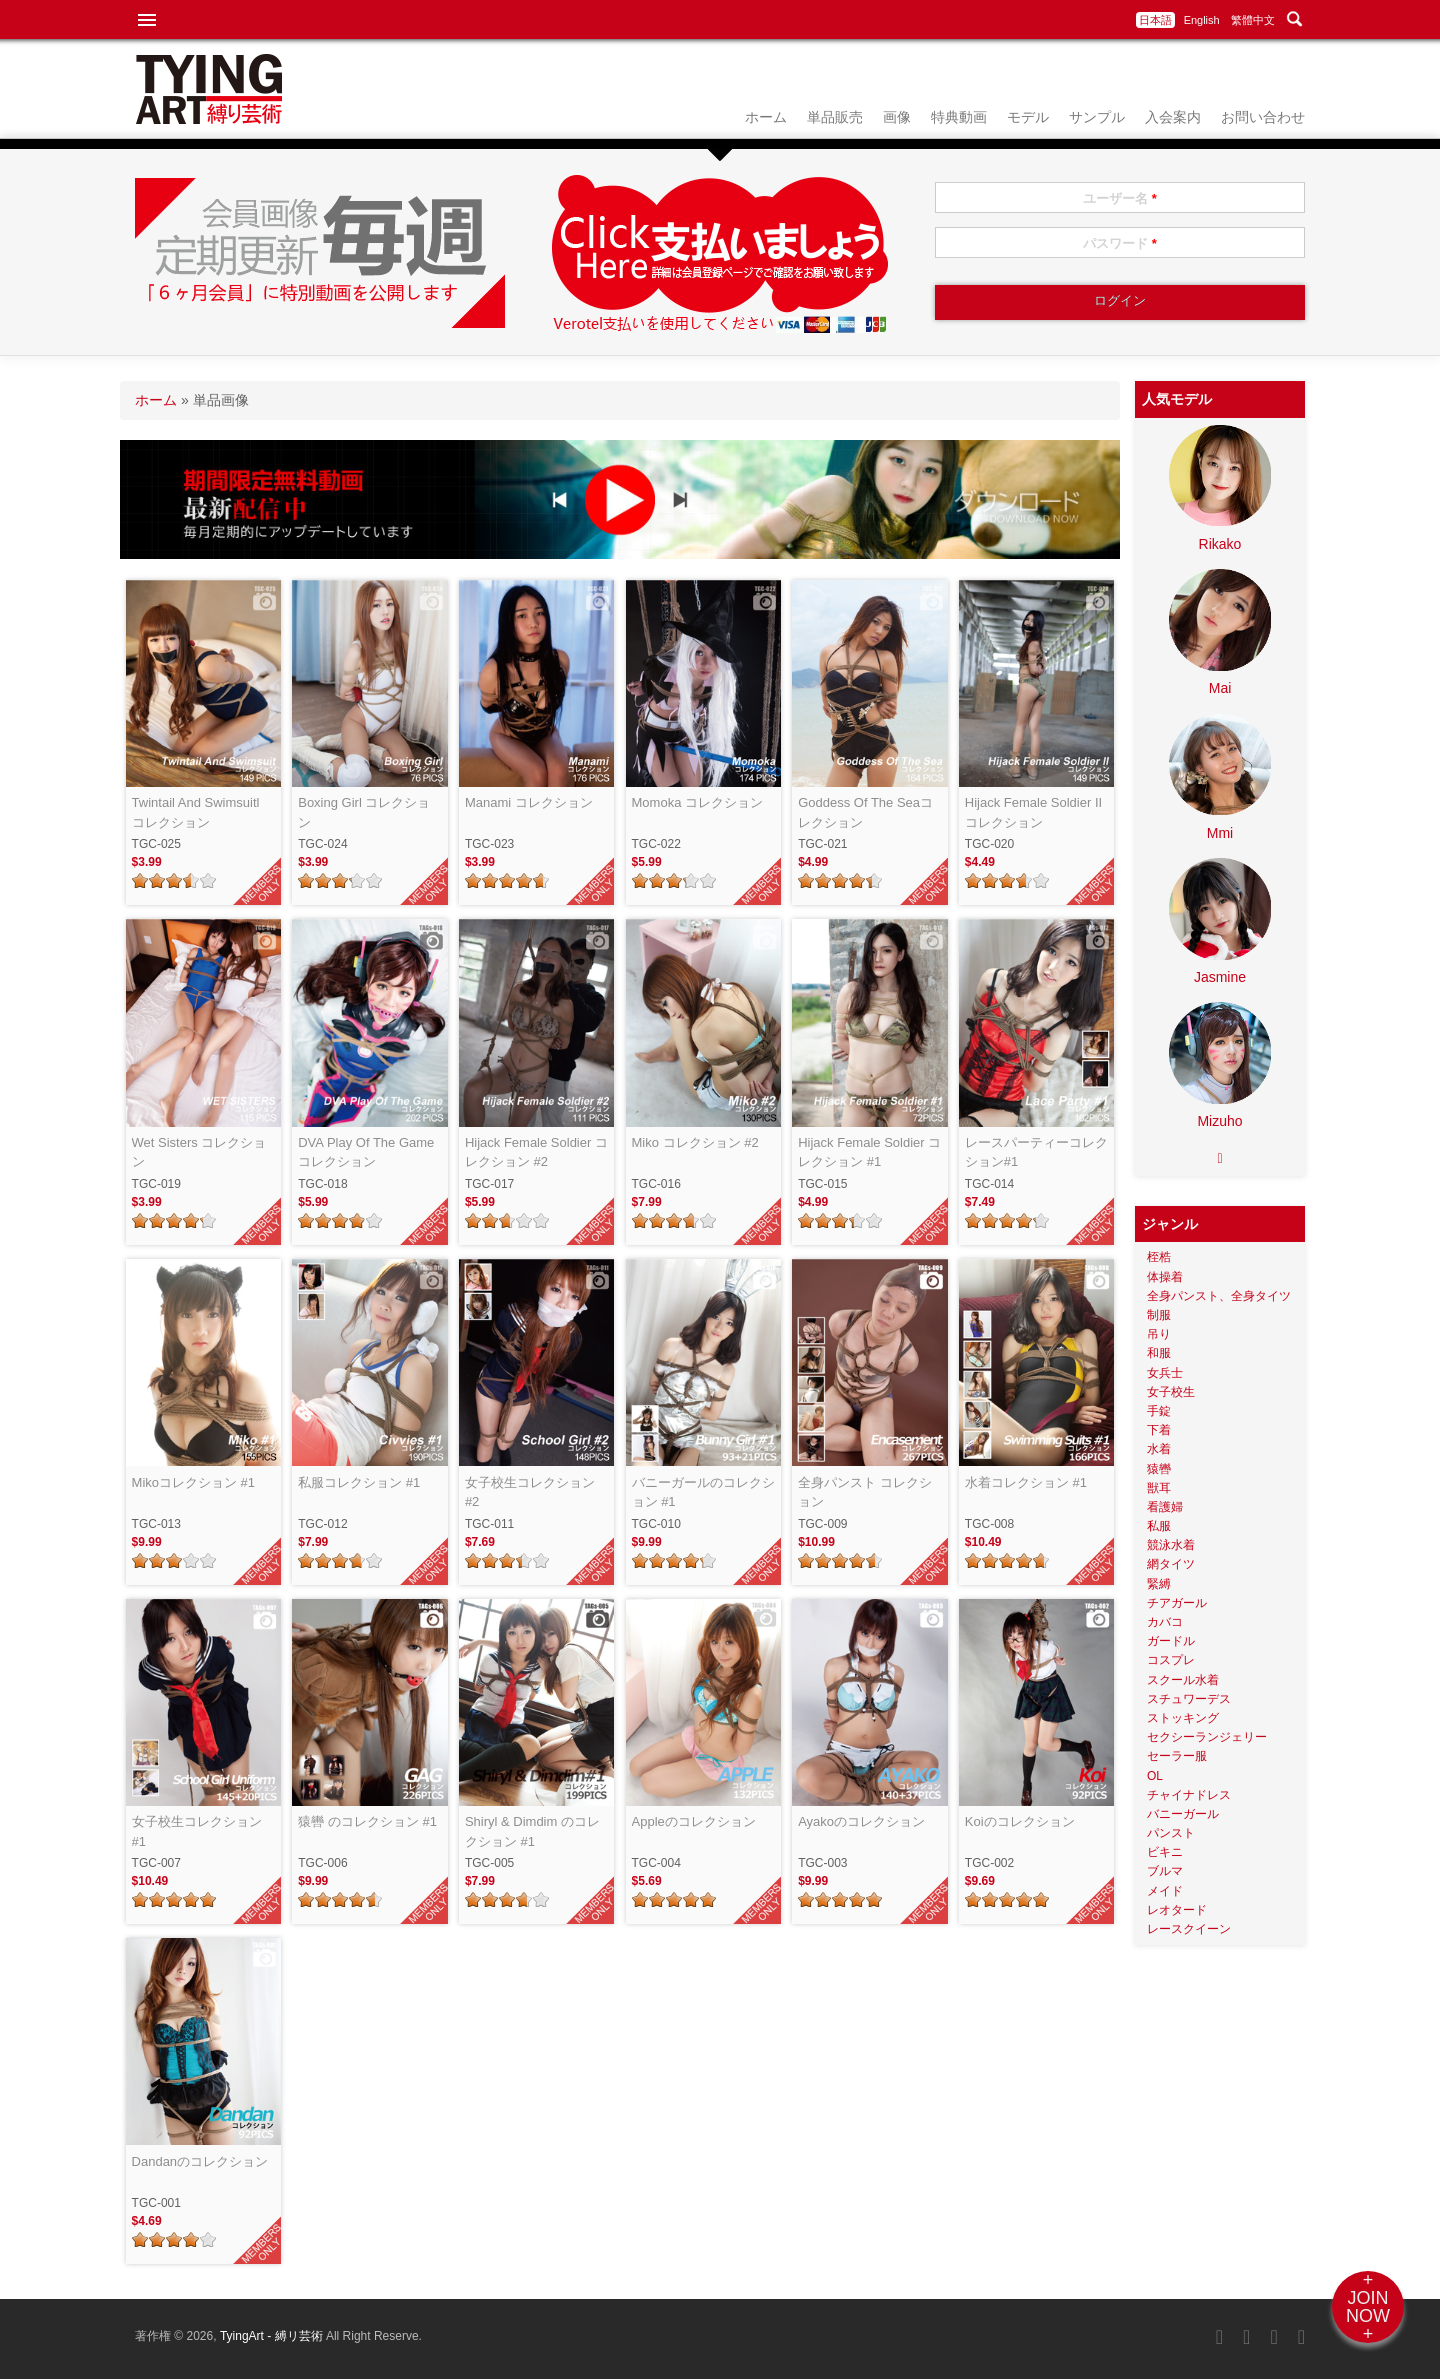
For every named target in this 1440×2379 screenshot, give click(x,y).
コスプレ (1171, 1660)
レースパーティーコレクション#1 (1036, 1152)
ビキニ (1165, 1852)
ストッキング (1183, 1718)
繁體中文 (1253, 20)
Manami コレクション (529, 802)
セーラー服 (1177, 1756)
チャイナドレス (1189, 1795)
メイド (1165, 1891)
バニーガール (1183, 1814)
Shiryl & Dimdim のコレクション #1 (532, 1831)
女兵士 (1165, 1373)
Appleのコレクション (694, 1821)
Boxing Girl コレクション (364, 812)
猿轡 (1159, 1469)
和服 (1159, 1353)
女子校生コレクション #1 (203, 1831)
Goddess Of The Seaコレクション (865, 812)
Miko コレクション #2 (695, 1142)
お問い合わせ (1263, 117)
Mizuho (1219, 1121)
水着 (1159, 1449)
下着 (1159, 1430)
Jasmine (1220, 977)
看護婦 (1165, 1507)
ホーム (766, 117)
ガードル (1171, 1641)
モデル (1028, 117)
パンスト (1171, 1833)
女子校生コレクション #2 (536, 1492)
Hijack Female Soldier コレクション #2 (536, 1152)
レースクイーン (1189, 1929)
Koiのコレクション (1020, 1821)
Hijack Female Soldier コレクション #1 (869, 1152)
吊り (1159, 1334)
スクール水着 (1183, 1680)
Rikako (1220, 544)
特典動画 (959, 117)
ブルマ (1165, 1871)
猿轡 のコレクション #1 (367, 1821)
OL (1155, 1776)
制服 (1159, 1315)
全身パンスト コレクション (865, 1492)
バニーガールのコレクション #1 (703, 1492)
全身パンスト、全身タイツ (1219, 1296)
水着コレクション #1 (1026, 1482)
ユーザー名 (1120, 198)
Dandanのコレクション (200, 2161)
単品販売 (835, 117)
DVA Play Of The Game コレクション (366, 1152)
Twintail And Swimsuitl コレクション (196, 812)
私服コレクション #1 (359, 1482)
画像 (897, 117)
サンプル (1097, 117)
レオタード (1177, 1910)
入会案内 (1173, 117)
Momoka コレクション (697, 802)
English (1202, 20)
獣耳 (1159, 1488)
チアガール (1177, 1603)
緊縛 (1159, 1584)
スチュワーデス (1189, 1699)
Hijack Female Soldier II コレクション (1033, 812)
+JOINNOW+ (1368, 2307)
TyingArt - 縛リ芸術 (273, 2336)
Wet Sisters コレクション (199, 1152)
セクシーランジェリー (1207, 1737)
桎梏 (1159, 1257)
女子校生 (1171, 1392)
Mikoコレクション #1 (194, 1482)
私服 (1159, 1526)
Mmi (1220, 833)
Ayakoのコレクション (861, 1821)
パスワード (1120, 243)
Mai (1220, 688)
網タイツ (1171, 1564)
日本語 (1155, 20)
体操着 (1165, 1277)
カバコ (1165, 1622)
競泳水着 (1171, 1545)
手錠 (1159, 1411)
